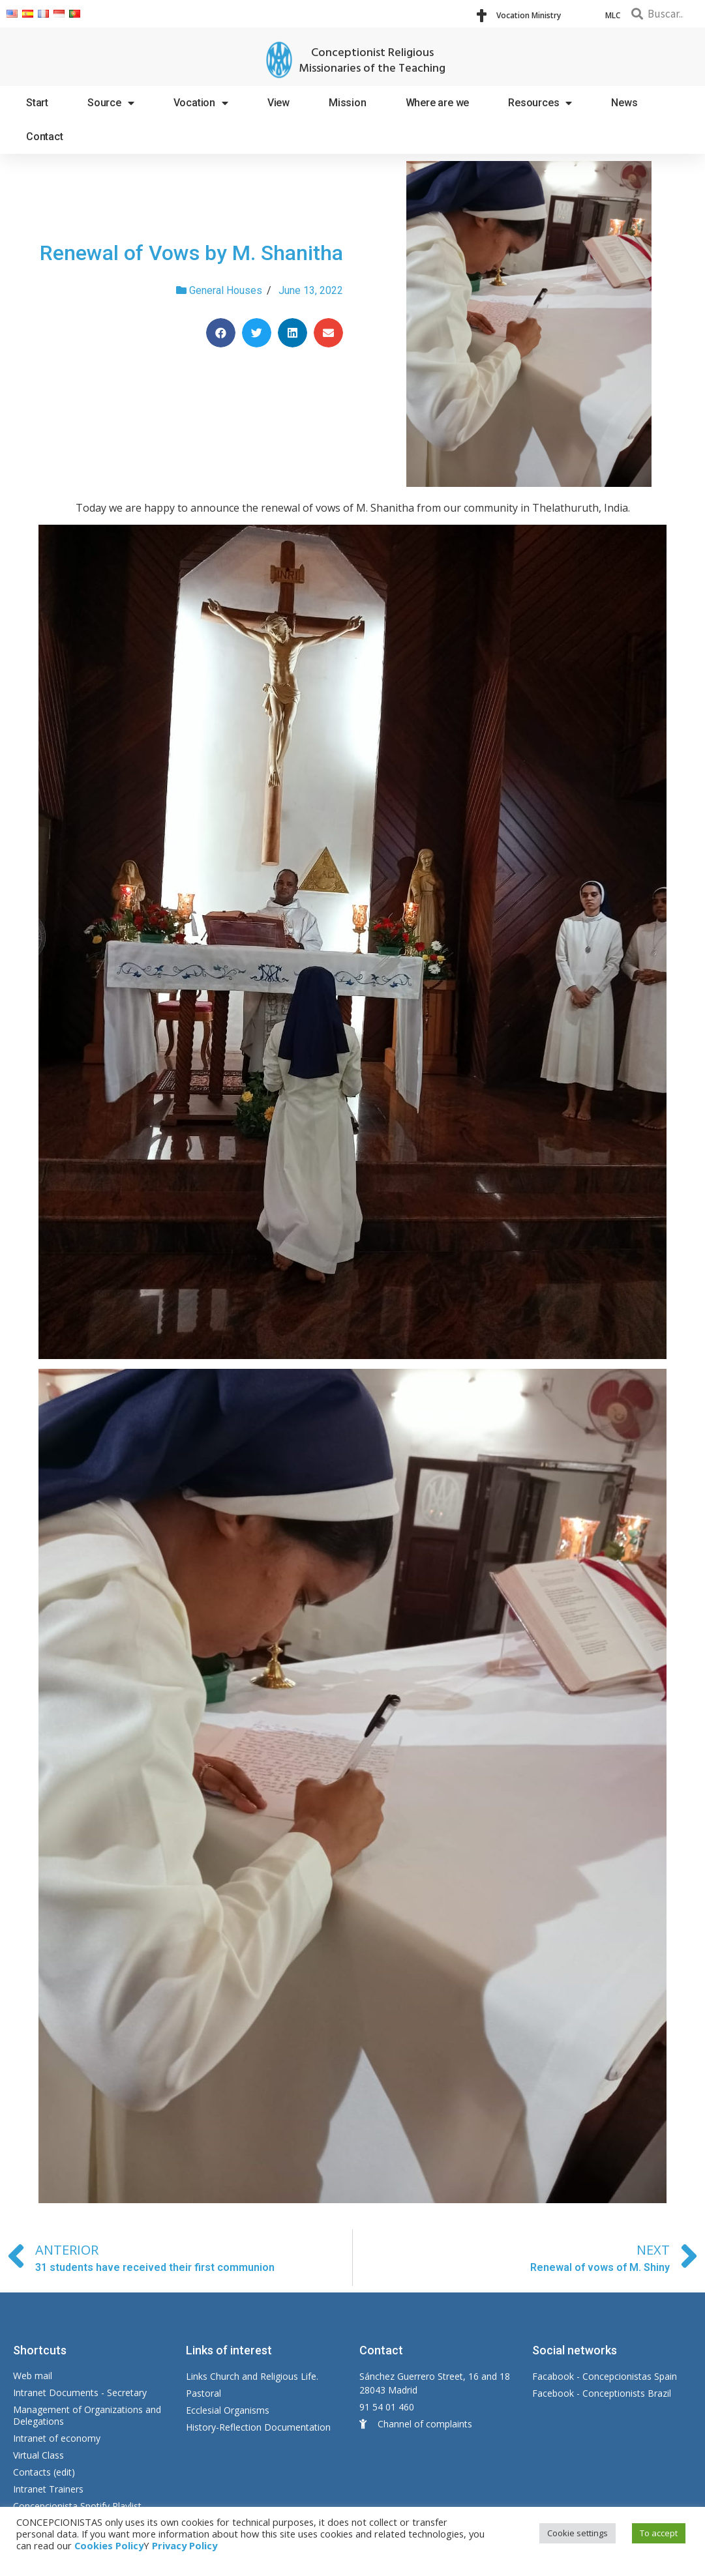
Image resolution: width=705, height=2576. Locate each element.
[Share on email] (328, 332)
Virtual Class (38, 2455)
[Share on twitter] (256, 332)
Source (110, 103)
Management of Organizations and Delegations (87, 2415)
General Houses (225, 290)
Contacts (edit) (44, 2472)
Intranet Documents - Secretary (80, 2392)
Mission (348, 102)
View (278, 102)
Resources (540, 103)
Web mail (32, 2375)
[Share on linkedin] (292, 332)
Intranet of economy (56, 2438)
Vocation (200, 103)
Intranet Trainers (48, 2489)
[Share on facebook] (220, 332)
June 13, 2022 (310, 290)
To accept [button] (659, 2533)
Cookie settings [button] (577, 2533)
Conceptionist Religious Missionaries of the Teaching (372, 61)
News (624, 102)
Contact (44, 136)
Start (37, 102)
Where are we (438, 102)
